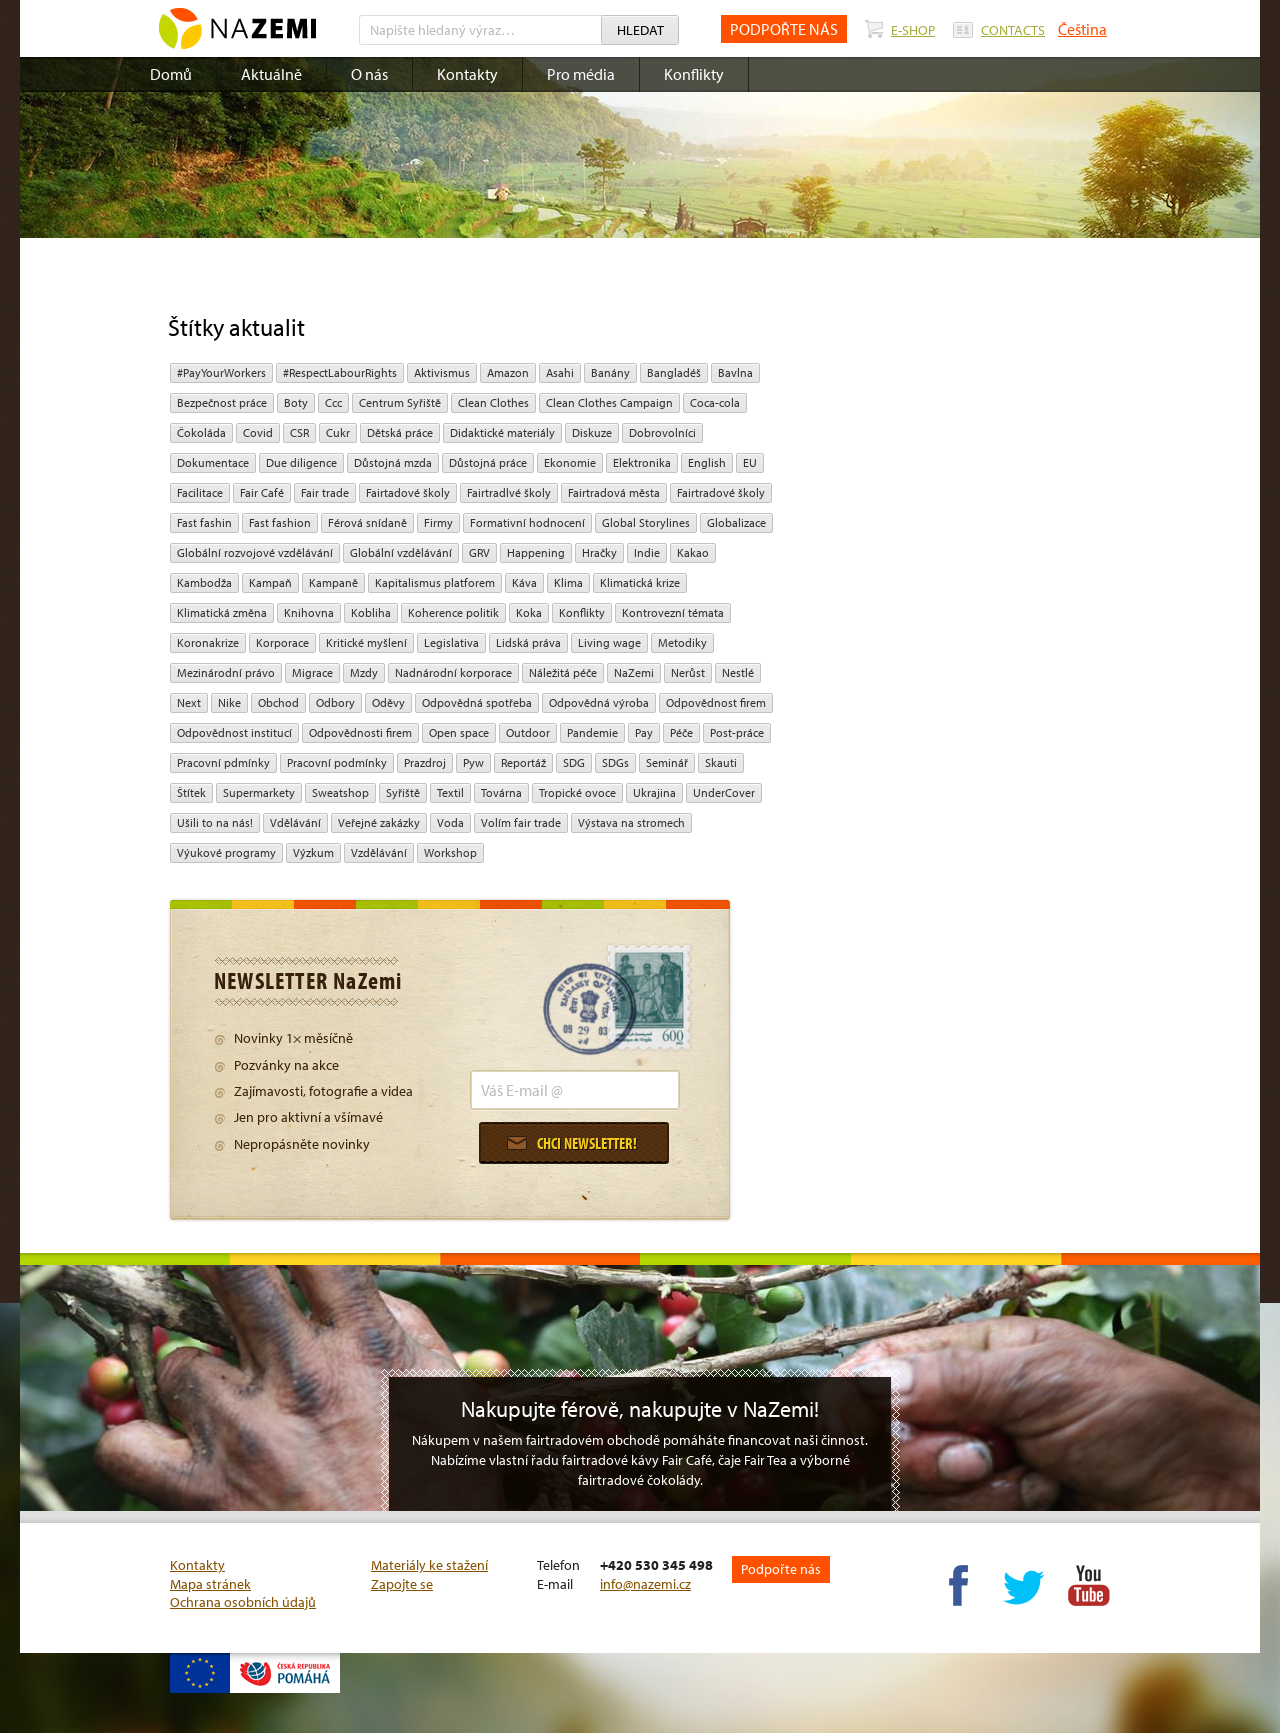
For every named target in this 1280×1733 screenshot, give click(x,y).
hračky (599, 552)
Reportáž (523, 762)
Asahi (560, 372)
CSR (299, 432)
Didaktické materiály (502, 432)
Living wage (609, 642)
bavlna (735, 372)
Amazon (508, 372)
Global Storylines (646, 522)
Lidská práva (528, 642)
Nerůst (688, 672)
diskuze (592, 432)
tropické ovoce (577, 792)
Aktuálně (271, 74)
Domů (171, 74)
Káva (524, 582)
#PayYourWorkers (221, 372)
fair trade (325, 492)
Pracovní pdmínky (223, 762)
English (707, 462)
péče (681, 732)
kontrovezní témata (673, 612)
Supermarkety (259, 792)
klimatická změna (222, 612)
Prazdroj (425, 762)
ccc (333, 402)
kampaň (270, 582)
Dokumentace (213, 462)
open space (459, 732)
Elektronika (642, 462)
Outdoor (528, 732)
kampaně (333, 582)
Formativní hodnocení (527, 522)
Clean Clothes (493, 402)
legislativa (451, 642)
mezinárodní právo (226, 672)
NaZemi (634, 672)
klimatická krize (640, 582)
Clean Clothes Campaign (609, 402)
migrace (312, 672)
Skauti (721, 762)
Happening (536, 552)
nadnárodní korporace (453, 672)
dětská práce (400, 432)
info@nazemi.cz (645, 1584)
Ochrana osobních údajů (243, 1602)
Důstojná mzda (393, 462)
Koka (529, 612)
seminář (667, 762)
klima (568, 582)
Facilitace (200, 492)
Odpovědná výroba (599, 702)
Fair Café (262, 492)
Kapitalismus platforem (435, 582)
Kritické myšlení (366, 642)
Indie (647, 552)
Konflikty (694, 74)
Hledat (640, 30)
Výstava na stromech (631, 822)
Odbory (335, 702)
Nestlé (738, 672)
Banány (610, 372)
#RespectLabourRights (340, 372)
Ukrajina (654, 792)
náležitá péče (563, 672)
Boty (296, 402)
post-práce (737, 732)
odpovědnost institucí (234, 732)
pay (644, 732)
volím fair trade (521, 822)
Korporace (282, 642)
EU (750, 462)
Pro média (581, 74)
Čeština (1082, 29)
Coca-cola (715, 402)
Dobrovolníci (662, 432)
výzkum (313, 852)
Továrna (501, 792)
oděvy (388, 702)
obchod (278, 702)
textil (450, 792)
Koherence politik (453, 612)
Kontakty (467, 74)
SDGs (615, 762)
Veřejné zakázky (379, 822)
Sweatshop (340, 792)
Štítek (191, 792)
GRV (479, 552)
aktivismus (442, 372)
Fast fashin (204, 522)
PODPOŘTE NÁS (784, 29)
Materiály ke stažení (429, 1565)
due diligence (301, 462)
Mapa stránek (210, 1584)
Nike (229, 702)
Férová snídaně (367, 522)
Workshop (450, 852)
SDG (574, 762)
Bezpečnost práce (222, 402)
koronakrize (208, 642)
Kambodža (204, 582)
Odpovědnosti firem (360, 732)
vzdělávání (379, 852)
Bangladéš (674, 372)
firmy (438, 522)
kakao (693, 552)
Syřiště (403, 792)
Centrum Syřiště (400, 402)
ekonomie (570, 462)
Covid (258, 432)
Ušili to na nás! (215, 822)
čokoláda (201, 432)
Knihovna (309, 612)
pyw (473, 762)
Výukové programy (226, 852)
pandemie (592, 732)
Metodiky (682, 642)
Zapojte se (402, 1584)
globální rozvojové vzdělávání (255, 552)
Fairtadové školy (408, 492)
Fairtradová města (614, 492)
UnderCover (724, 792)
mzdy (364, 672)
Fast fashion (280, 522)
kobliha (371, 612)
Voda (450, 822)
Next (189, 702)
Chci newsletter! (572, 1143)
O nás (369, 74)
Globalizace (736, 522)
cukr (338, 432)
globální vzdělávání (401, 552)
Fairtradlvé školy (509, 492)
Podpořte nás (781, 1569)
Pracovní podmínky (337, 762)
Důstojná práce (488, 462)
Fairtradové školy (721, 492)
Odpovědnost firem (716, 702)
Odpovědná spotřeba (477, 702)
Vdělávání (295, 822)
